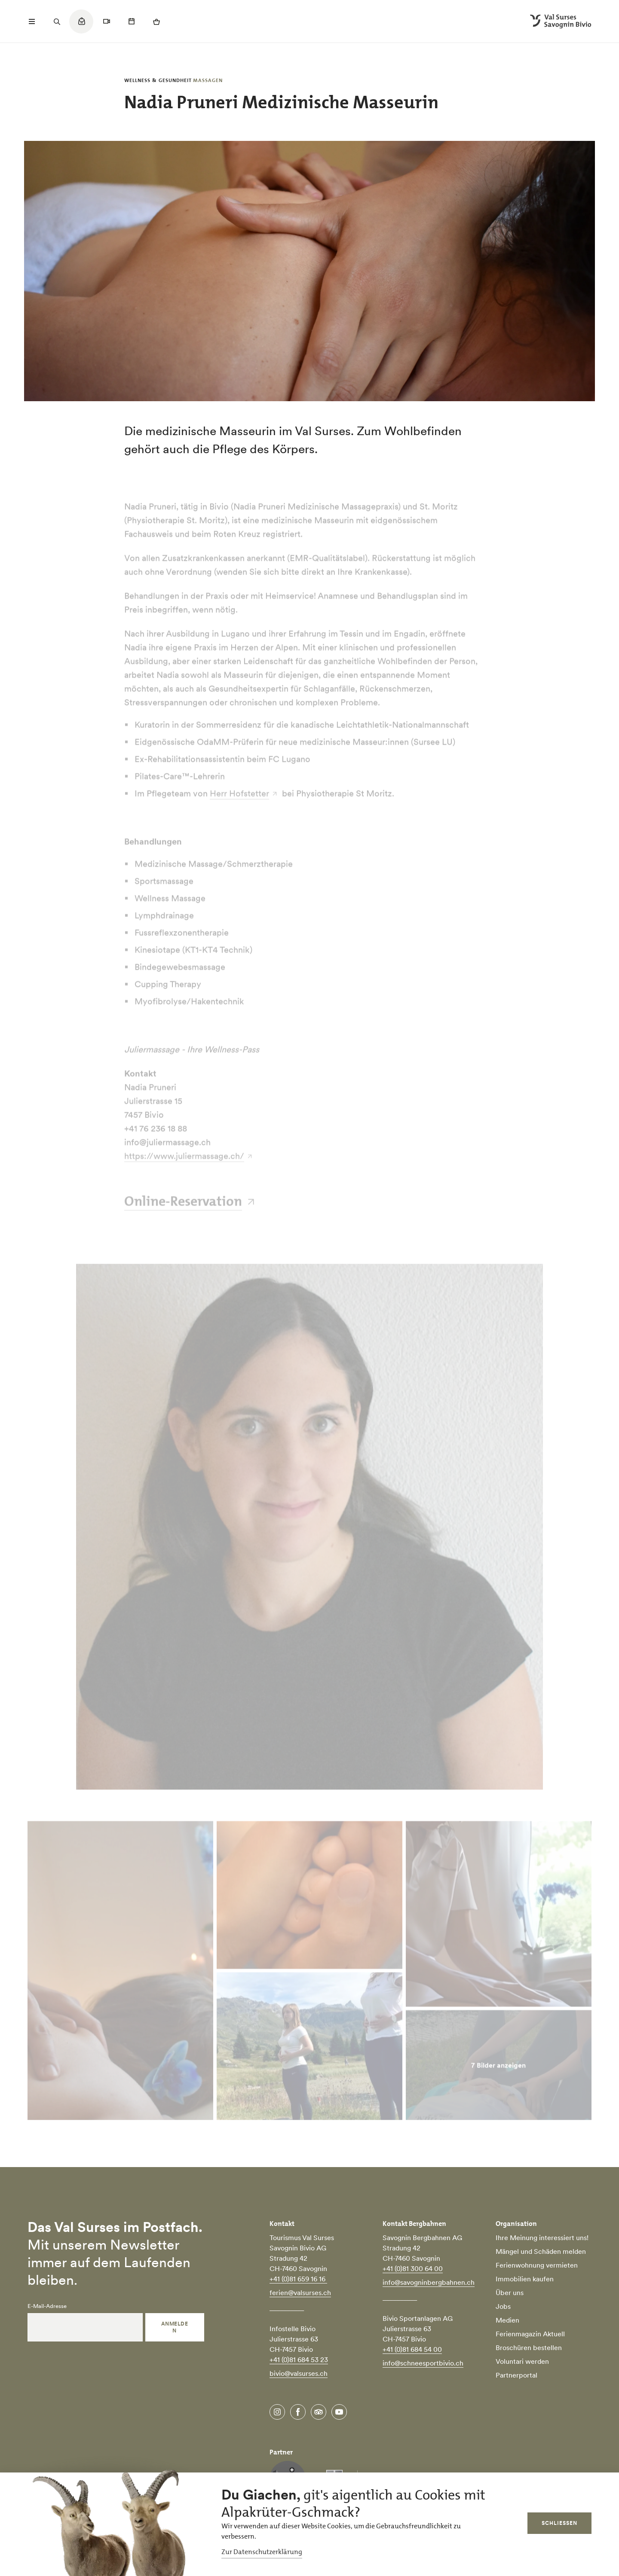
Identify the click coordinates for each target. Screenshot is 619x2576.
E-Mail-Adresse (47, 2306)
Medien (507, 2320)
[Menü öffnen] (32, 21)
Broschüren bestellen (529, 2347)
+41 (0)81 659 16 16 (298, 2278)
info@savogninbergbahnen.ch (429, 2282)
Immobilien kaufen (525, 2278)
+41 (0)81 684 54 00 (412, 2349)
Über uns (510, 2292)
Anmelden (174, 2327)
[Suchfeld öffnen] (57, 21)
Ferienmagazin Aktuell (530, 2333)
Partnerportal (516, 2375)
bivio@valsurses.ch (299, 2373)
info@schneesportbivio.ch (423, 2363)
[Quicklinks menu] (81, 25)
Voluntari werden (522, 2361)
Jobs (503, 2306)
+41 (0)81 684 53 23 (299, 2359)
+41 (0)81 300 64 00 (413, 2268)
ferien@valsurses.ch (300, 2292)
